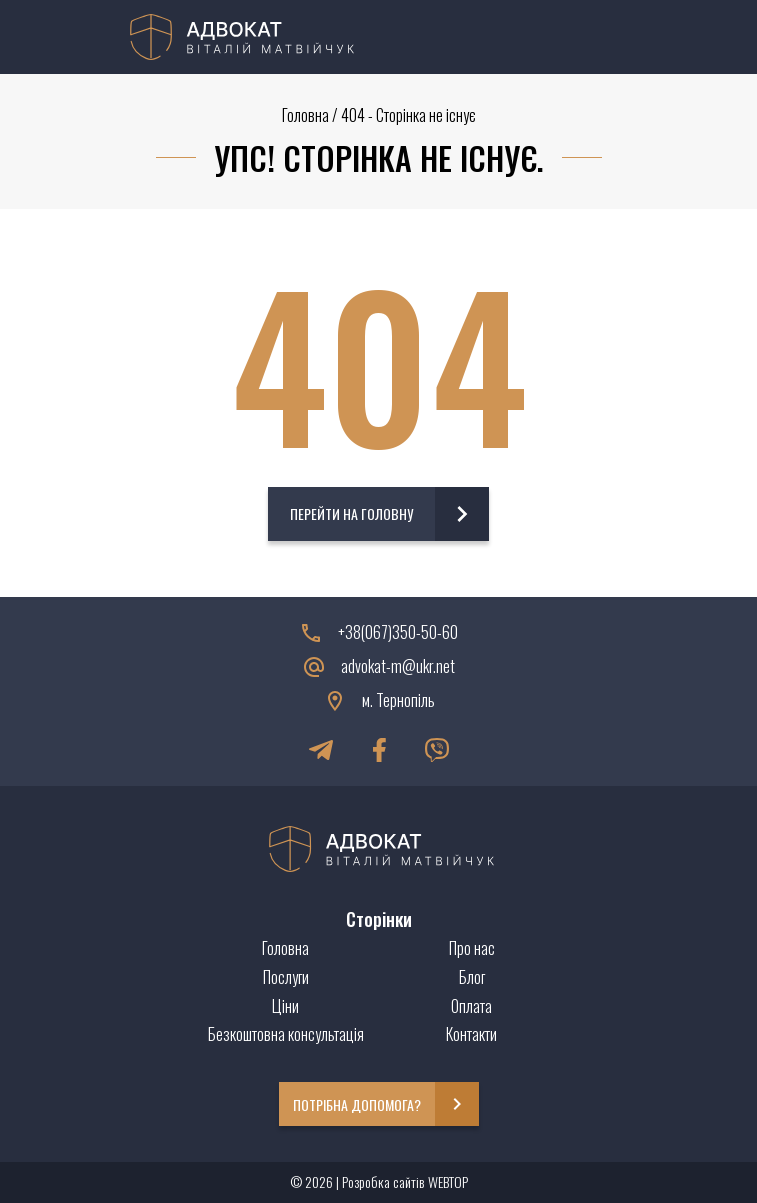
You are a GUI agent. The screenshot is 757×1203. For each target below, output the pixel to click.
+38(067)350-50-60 (398, 632)
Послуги (286, 977)
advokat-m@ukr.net (398, 666)
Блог (472, 977)
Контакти (471, 1034)
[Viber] (437, 750)
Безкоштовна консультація (286, 1034)
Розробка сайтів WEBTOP (405, 1181)
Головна (305, 115)
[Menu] (616, 37)
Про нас (472, 948)
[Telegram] (321, 750)
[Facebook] (379, 750)
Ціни (285, 1006)
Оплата (471, 1006)
